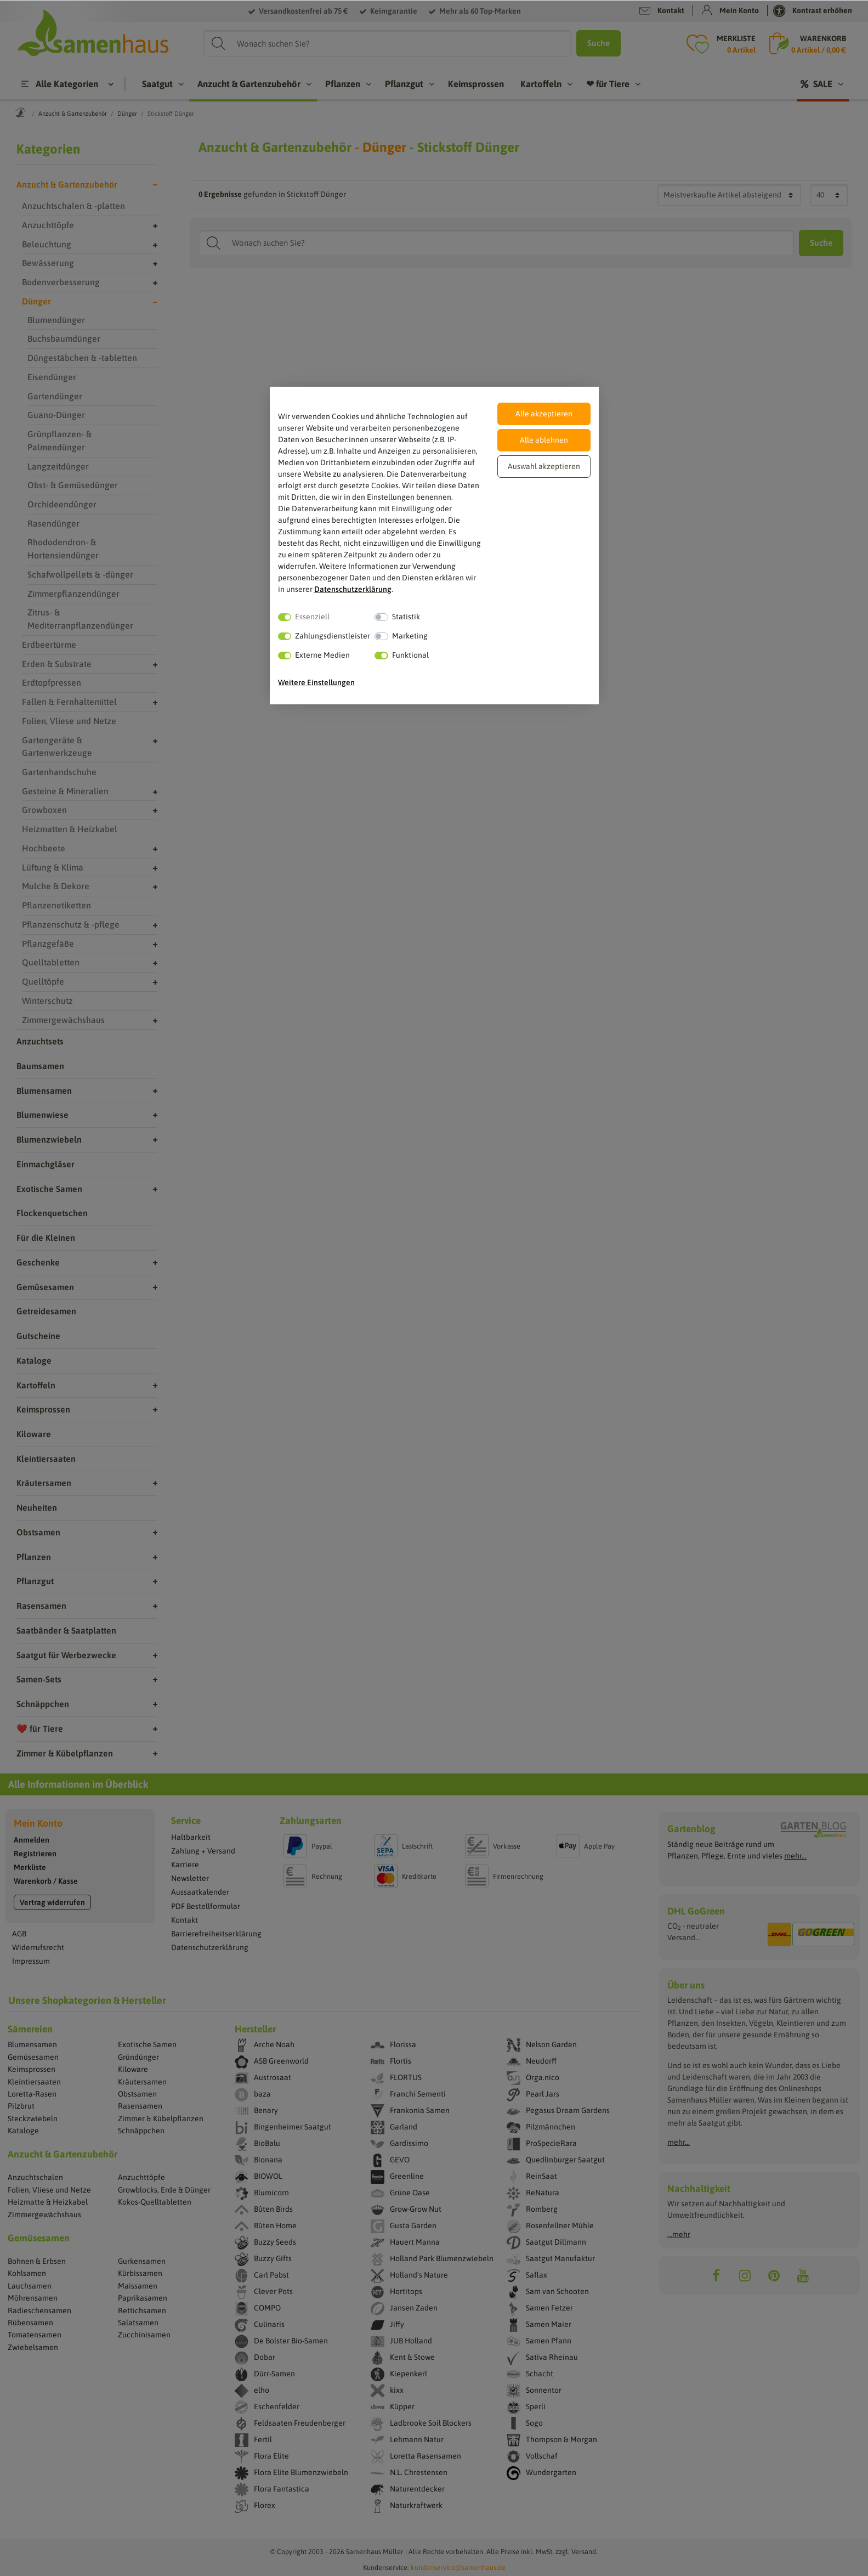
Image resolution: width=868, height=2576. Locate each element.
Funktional (410, 655)
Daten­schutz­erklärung (353, 589)
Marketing (410, 635)
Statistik (406, 616)
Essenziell (312, 616)
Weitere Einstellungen (316, 682)
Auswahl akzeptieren (544, 466)
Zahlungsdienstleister (332, 635)
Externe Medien (322, 655)
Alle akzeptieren (543, 413)
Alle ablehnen (544, 440)
